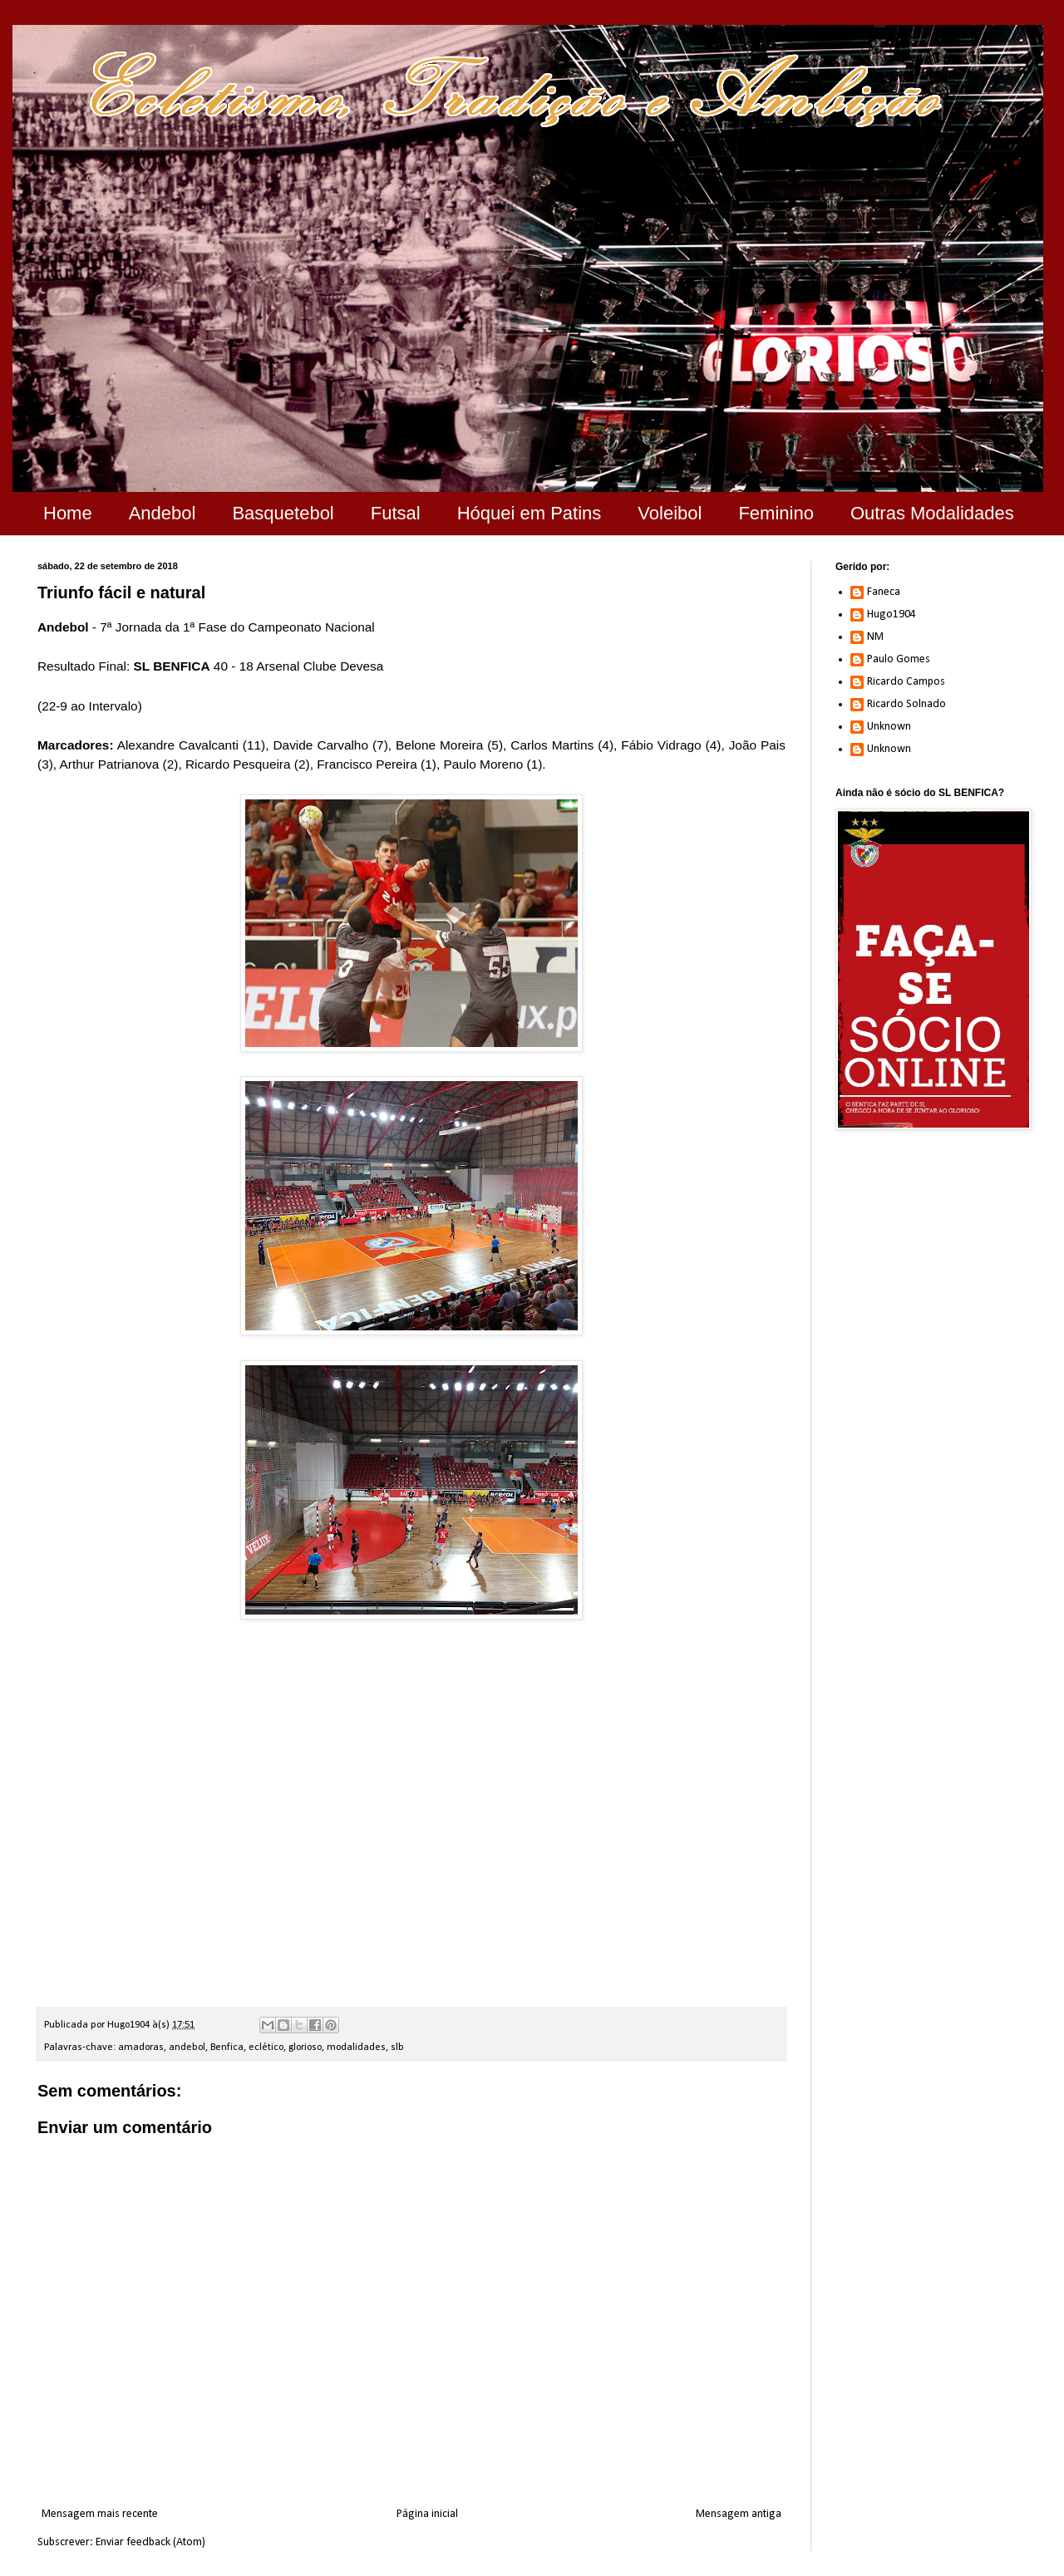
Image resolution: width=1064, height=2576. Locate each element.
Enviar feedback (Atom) (150, 2542)
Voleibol (670, 513)
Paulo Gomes (898, 659)
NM (875, 637)
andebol (187, 2047)
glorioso (305, 2047)
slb (397, 2047)
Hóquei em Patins (529, 513)
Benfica (227, 2047)
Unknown (889, 726)
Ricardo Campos (906, 682)
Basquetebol (282, 513)
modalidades (356, 2047)
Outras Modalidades (932, 513)
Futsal (396, 513)
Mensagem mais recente (100, 2514)
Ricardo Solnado (906, 704)
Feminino (775, 513)
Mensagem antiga (738, 2514)
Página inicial (427, 2514)
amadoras (141, 2047)
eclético (266, 2047)
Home (67, 513)
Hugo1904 (891, 614)
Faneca (883, 592)
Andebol (162, 513)
